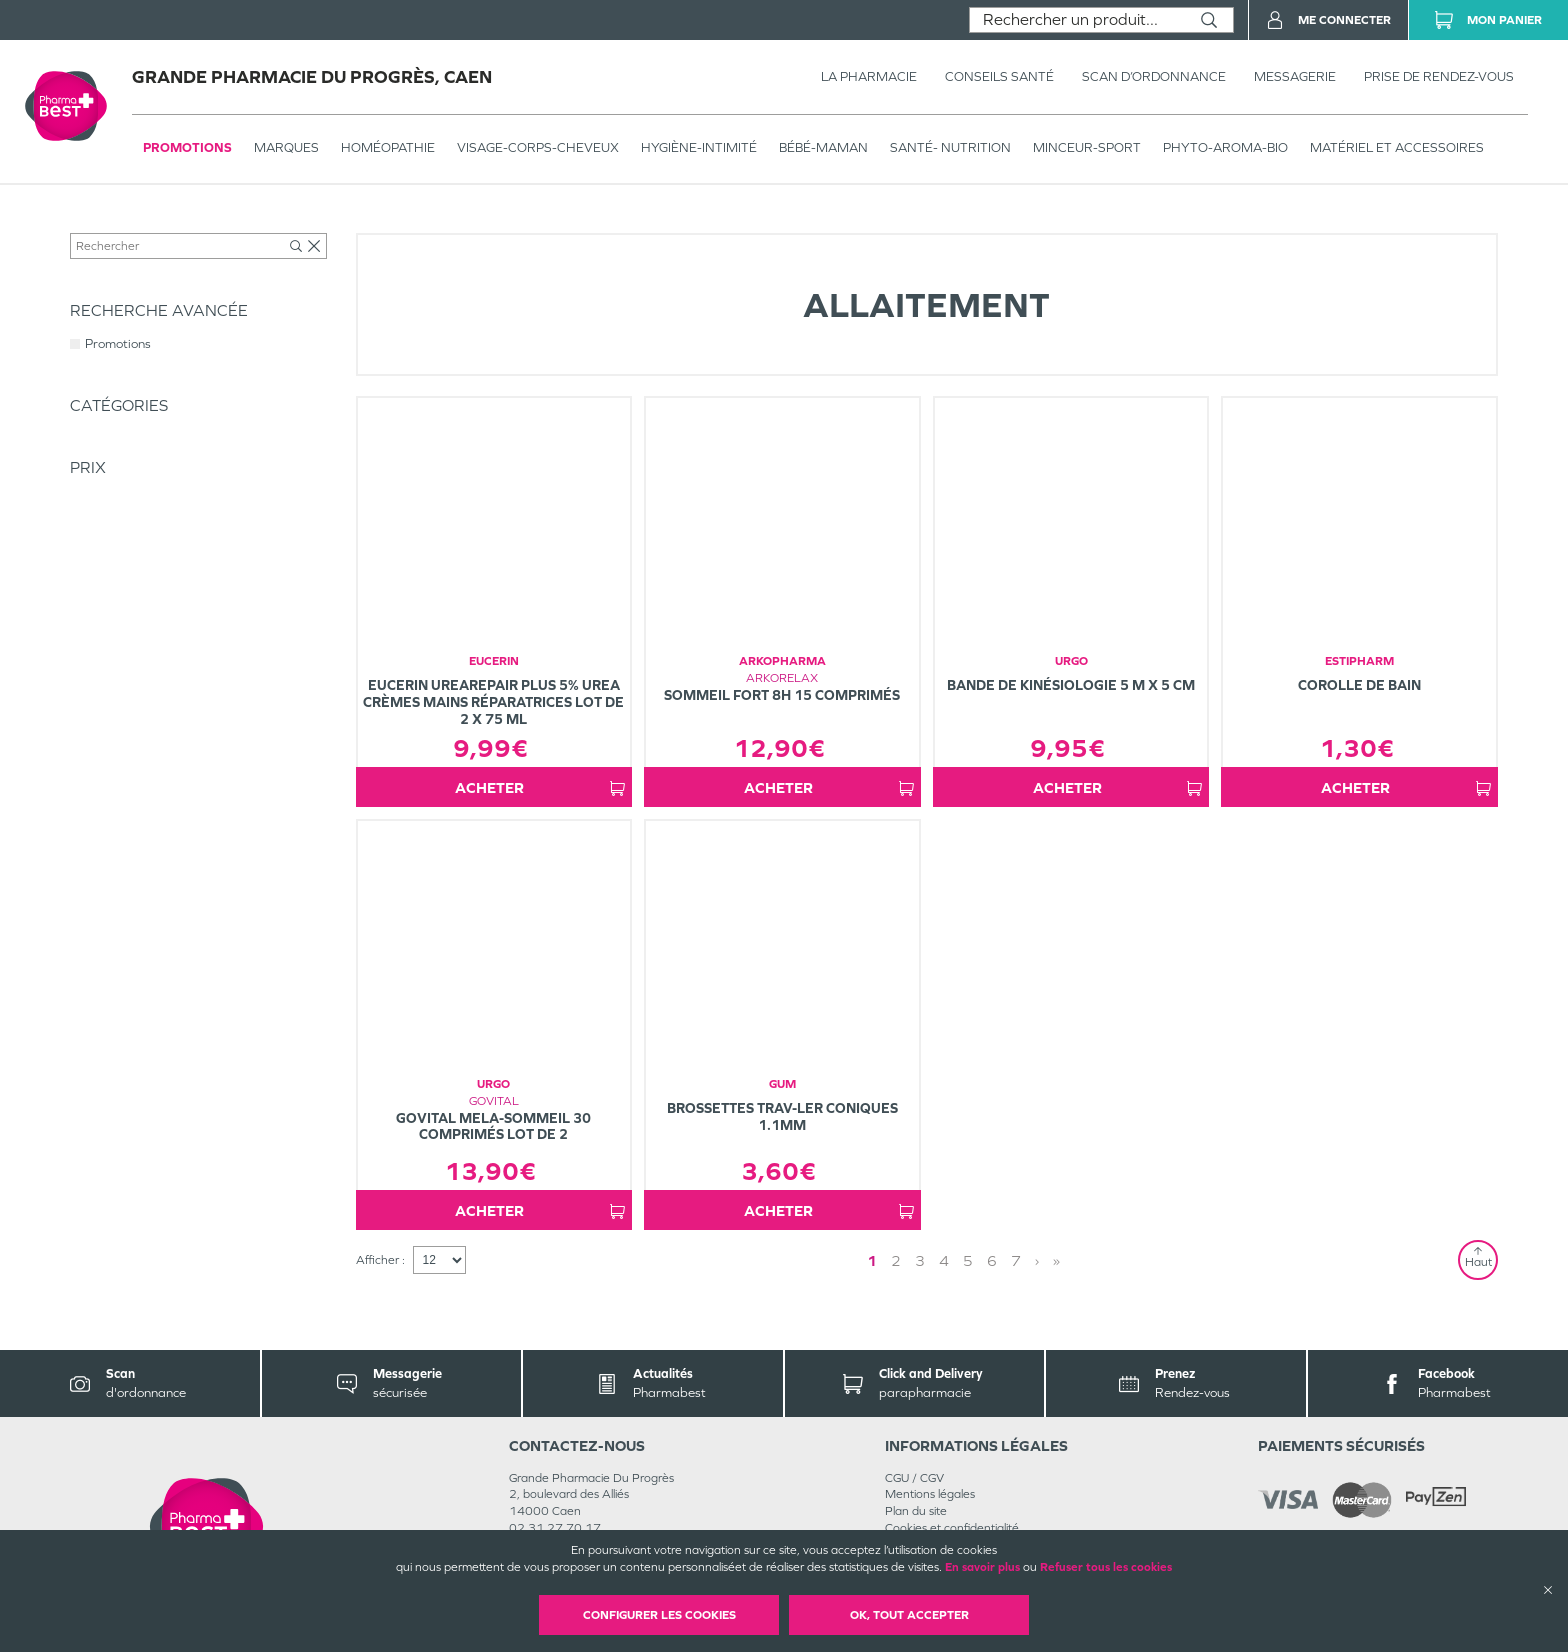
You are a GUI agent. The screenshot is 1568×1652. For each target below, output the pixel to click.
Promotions (187, 147)
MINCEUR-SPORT (1087, 147)
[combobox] (1077, 20)
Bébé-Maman (314, 227)
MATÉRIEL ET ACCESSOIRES (1397, 147)
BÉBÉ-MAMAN (823, 147)
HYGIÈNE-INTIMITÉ (699, 147)
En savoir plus (982, 1567)
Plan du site (916, 1528)
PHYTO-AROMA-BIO (1225, 147)
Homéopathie (388, 147)
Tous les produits (114, 227)
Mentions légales (930, 1511)
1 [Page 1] (960, 1276)
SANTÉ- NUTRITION (950, 147)
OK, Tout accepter (909, 1615)
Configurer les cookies (659, 1615)
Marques (286, 147)
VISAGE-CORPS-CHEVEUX (538, 147)
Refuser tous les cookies (1106, 1567)
